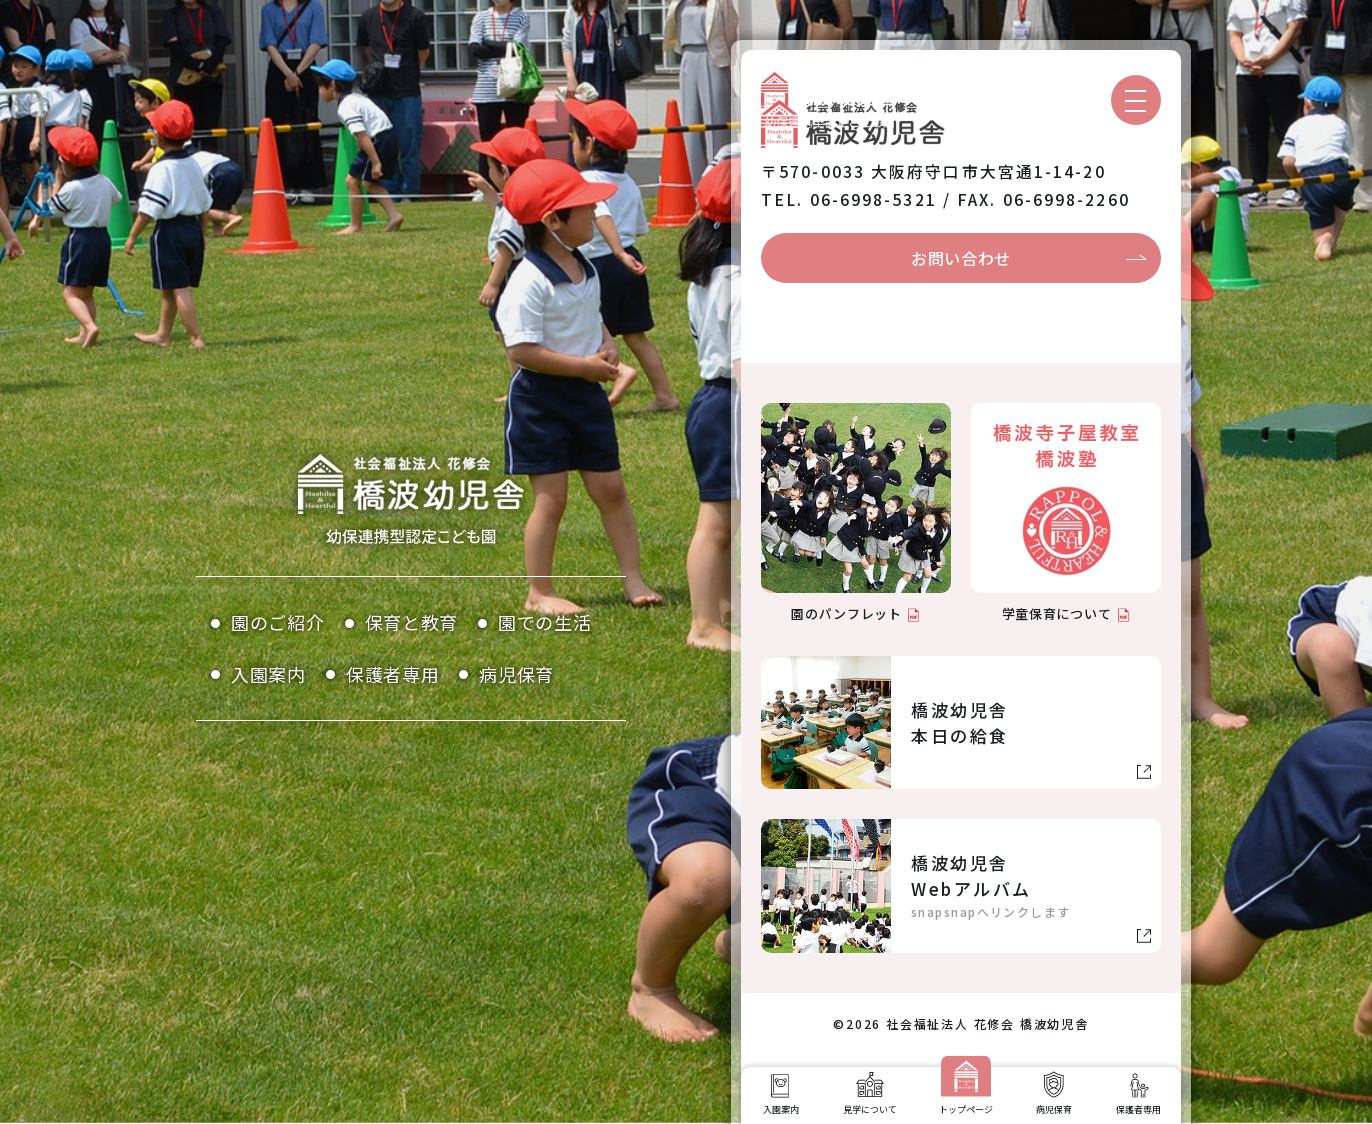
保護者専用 (393, 674)
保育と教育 (412, 622)
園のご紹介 (278, 622)
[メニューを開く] (1136, 100)
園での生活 (545, 622)
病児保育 (516, 674)
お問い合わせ (961, 258)
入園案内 (268, 674)
